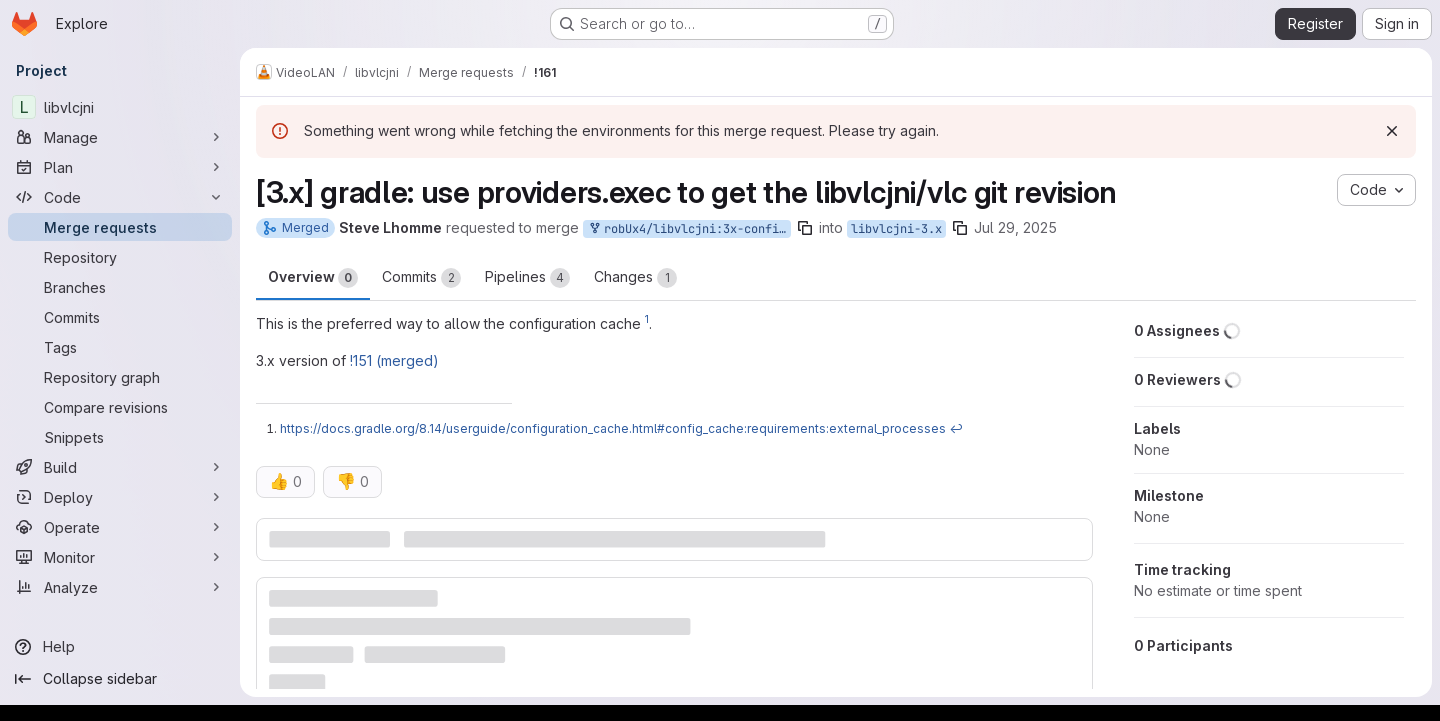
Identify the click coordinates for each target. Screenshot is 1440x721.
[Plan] (120, 167)
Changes (635, 278)
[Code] (120, 197)
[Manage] (120, 137)
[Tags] (120, 347)
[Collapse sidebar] (120, 679)
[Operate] (120, 527)
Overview (313, 278)
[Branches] (120, 287)
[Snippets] (120, 437)
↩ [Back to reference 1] (956, 428)
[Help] (120, 647)
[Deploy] (120, 497)
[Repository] (120, 257)
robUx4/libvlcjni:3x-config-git (689, 229)
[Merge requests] (120, 227)
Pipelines (527, 278)
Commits (421, 278)
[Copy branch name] (805, 228)
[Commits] (120, 317)
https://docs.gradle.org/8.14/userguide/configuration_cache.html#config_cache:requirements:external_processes (613, 428)
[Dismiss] (1392, 131)
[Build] (120, 467)
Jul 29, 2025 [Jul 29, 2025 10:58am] (1015, 227)
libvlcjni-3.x (896, 229)
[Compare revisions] (120, 407)
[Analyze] (120, 587)
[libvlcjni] (120, 107)
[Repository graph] (120, 377)
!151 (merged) (394, 360)
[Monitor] (120, 557)
